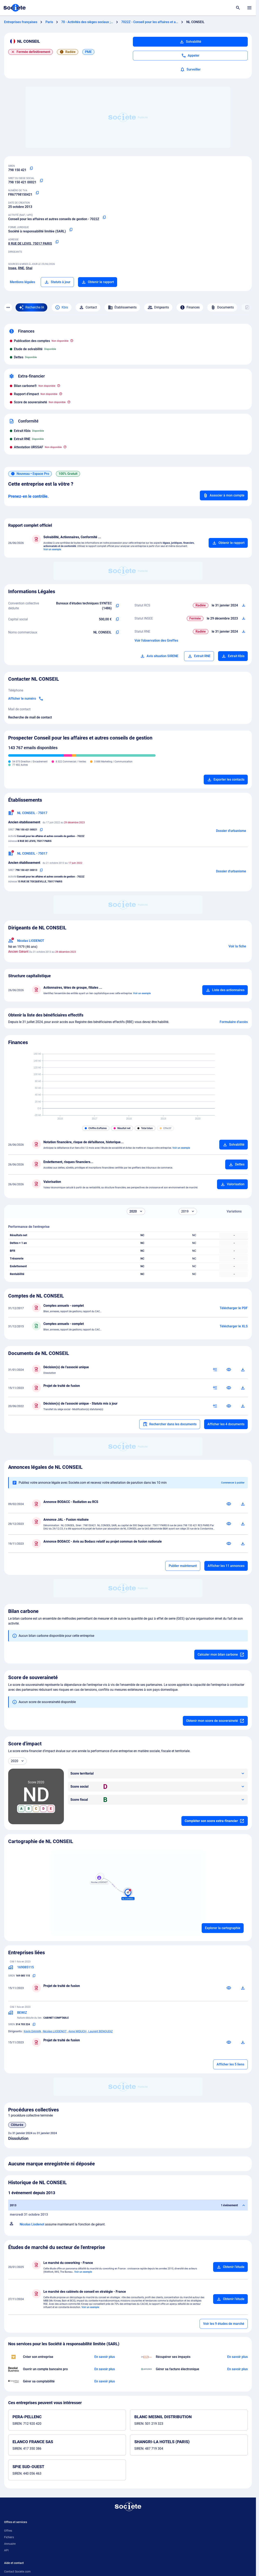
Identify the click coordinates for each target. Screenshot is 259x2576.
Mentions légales (22, 282)
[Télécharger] (243, 1370)
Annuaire (10, 2543)
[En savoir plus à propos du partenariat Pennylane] (237, 2369)
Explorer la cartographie (222, 1928)
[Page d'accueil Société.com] (14, 8)
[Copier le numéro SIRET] (41, 181)
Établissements (122, 307)
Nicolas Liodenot (32, 2224)
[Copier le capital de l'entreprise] (117, 619)
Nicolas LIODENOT (55, 2031)
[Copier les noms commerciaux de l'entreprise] (117, 632)
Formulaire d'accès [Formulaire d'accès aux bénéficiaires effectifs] (234, 1022)
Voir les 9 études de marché (223, 2324)
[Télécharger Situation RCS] (244, 605)
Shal (29, 268)
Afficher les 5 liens (230, 2064)
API (6, 2550)
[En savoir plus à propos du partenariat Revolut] (104, 2369)
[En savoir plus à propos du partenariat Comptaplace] (104, 2381)
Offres (8, 2530)
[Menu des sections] (8, 307)
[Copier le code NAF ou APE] (104, 217)
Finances (190, 307)
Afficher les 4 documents (225, 1424)
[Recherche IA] (31, 307)
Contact (88, 307)
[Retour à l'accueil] (127, 2506)
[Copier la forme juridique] (71, 230)
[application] (129, 1084)
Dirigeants (158, 307)
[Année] (17, 1761)
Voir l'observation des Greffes (156, 640)
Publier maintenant (183, 1566)
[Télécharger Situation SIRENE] (244, 618)
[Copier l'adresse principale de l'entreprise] (57, 242)
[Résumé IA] (215, 1370)
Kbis (61, 307)
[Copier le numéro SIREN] (31, 168)
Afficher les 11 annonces (226, 1566)
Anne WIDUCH (77, 2031)
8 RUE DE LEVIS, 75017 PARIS (30, 243)
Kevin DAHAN (32, 2031)
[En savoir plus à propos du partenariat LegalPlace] (104, 2356)
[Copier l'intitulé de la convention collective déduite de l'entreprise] (117, 606)
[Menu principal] (249, 7)
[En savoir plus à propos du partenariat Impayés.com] (237, 2356)
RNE (21, 268)
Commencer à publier (232, 1482)
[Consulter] (229, 1370)
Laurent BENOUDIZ (100, 2031)
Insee (12, 268)
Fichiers (9, 2537)
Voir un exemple (52, 549)
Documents (222, 307)
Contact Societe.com (17, 2571)
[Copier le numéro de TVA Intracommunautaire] (37, 193)
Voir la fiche (237, 946)
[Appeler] (190, 56)
